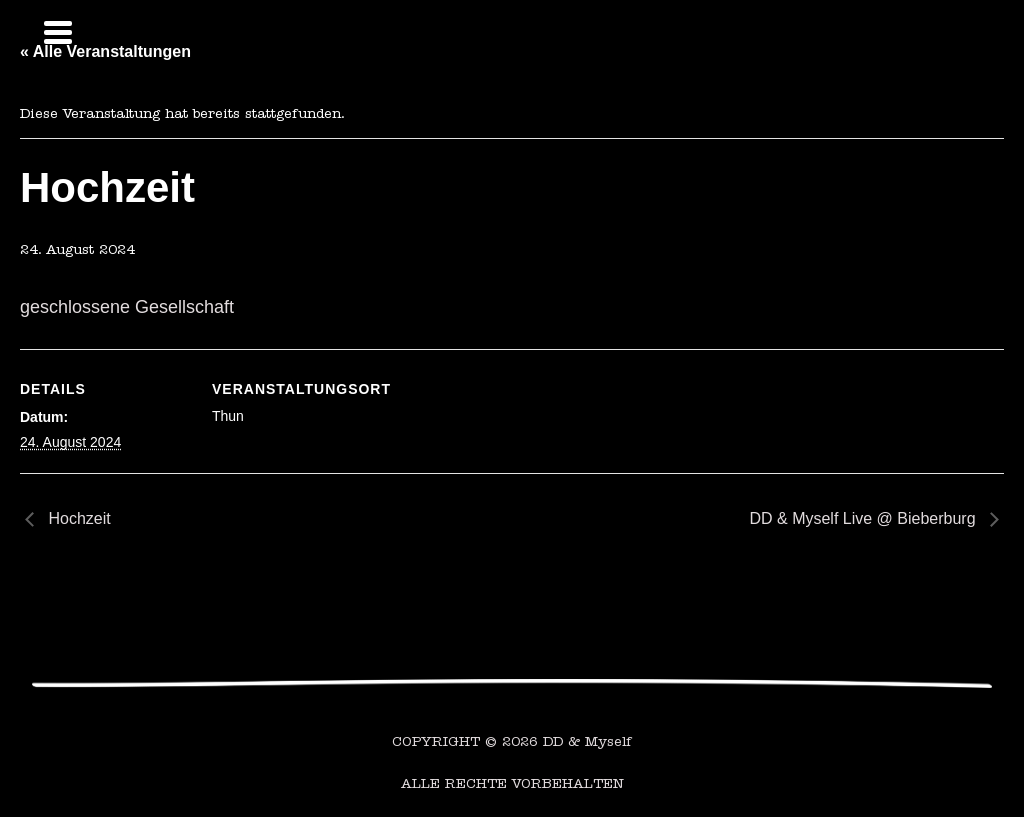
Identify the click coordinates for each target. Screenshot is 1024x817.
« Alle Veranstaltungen (105, 51)
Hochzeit (77, 518)
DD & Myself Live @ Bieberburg (864, 518)
